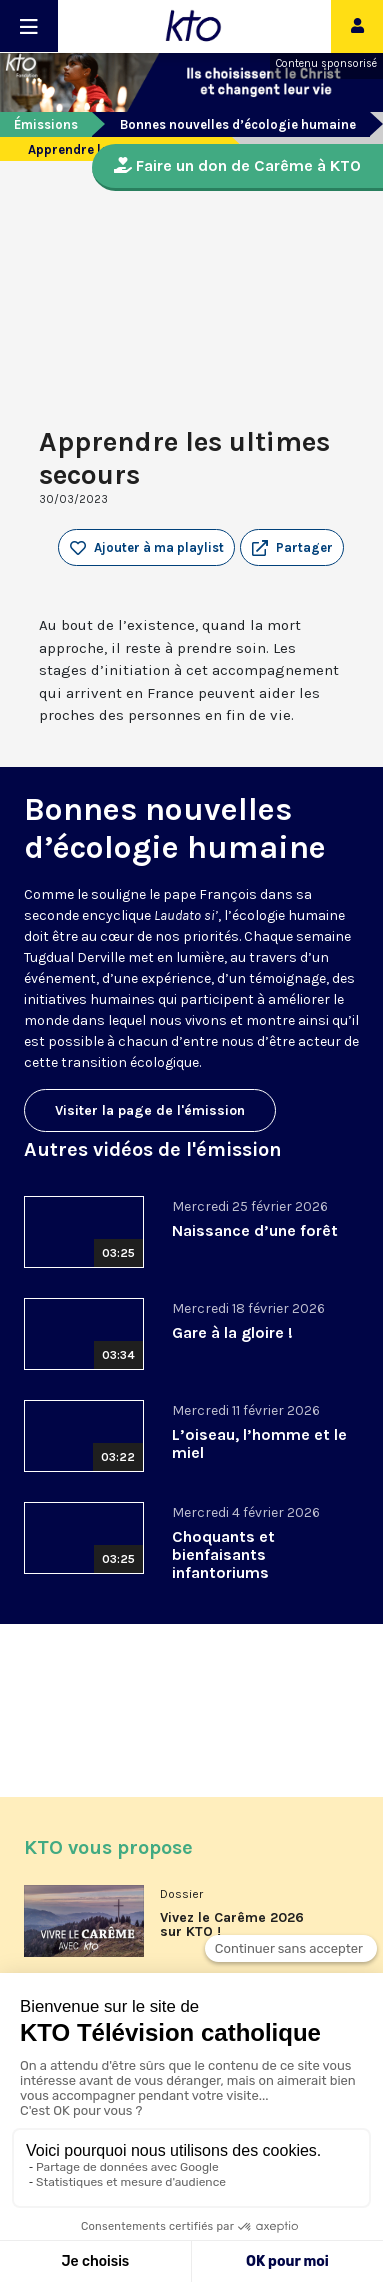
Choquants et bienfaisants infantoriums (223, 1554)
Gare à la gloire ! (232, 1332)
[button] (292, 548)
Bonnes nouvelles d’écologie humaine (238, 124)
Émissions (46, 124)
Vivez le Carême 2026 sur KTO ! (232, 1925)
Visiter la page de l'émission (150, 1110)
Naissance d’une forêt (255, 1230)
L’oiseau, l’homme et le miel (259, 1443)
